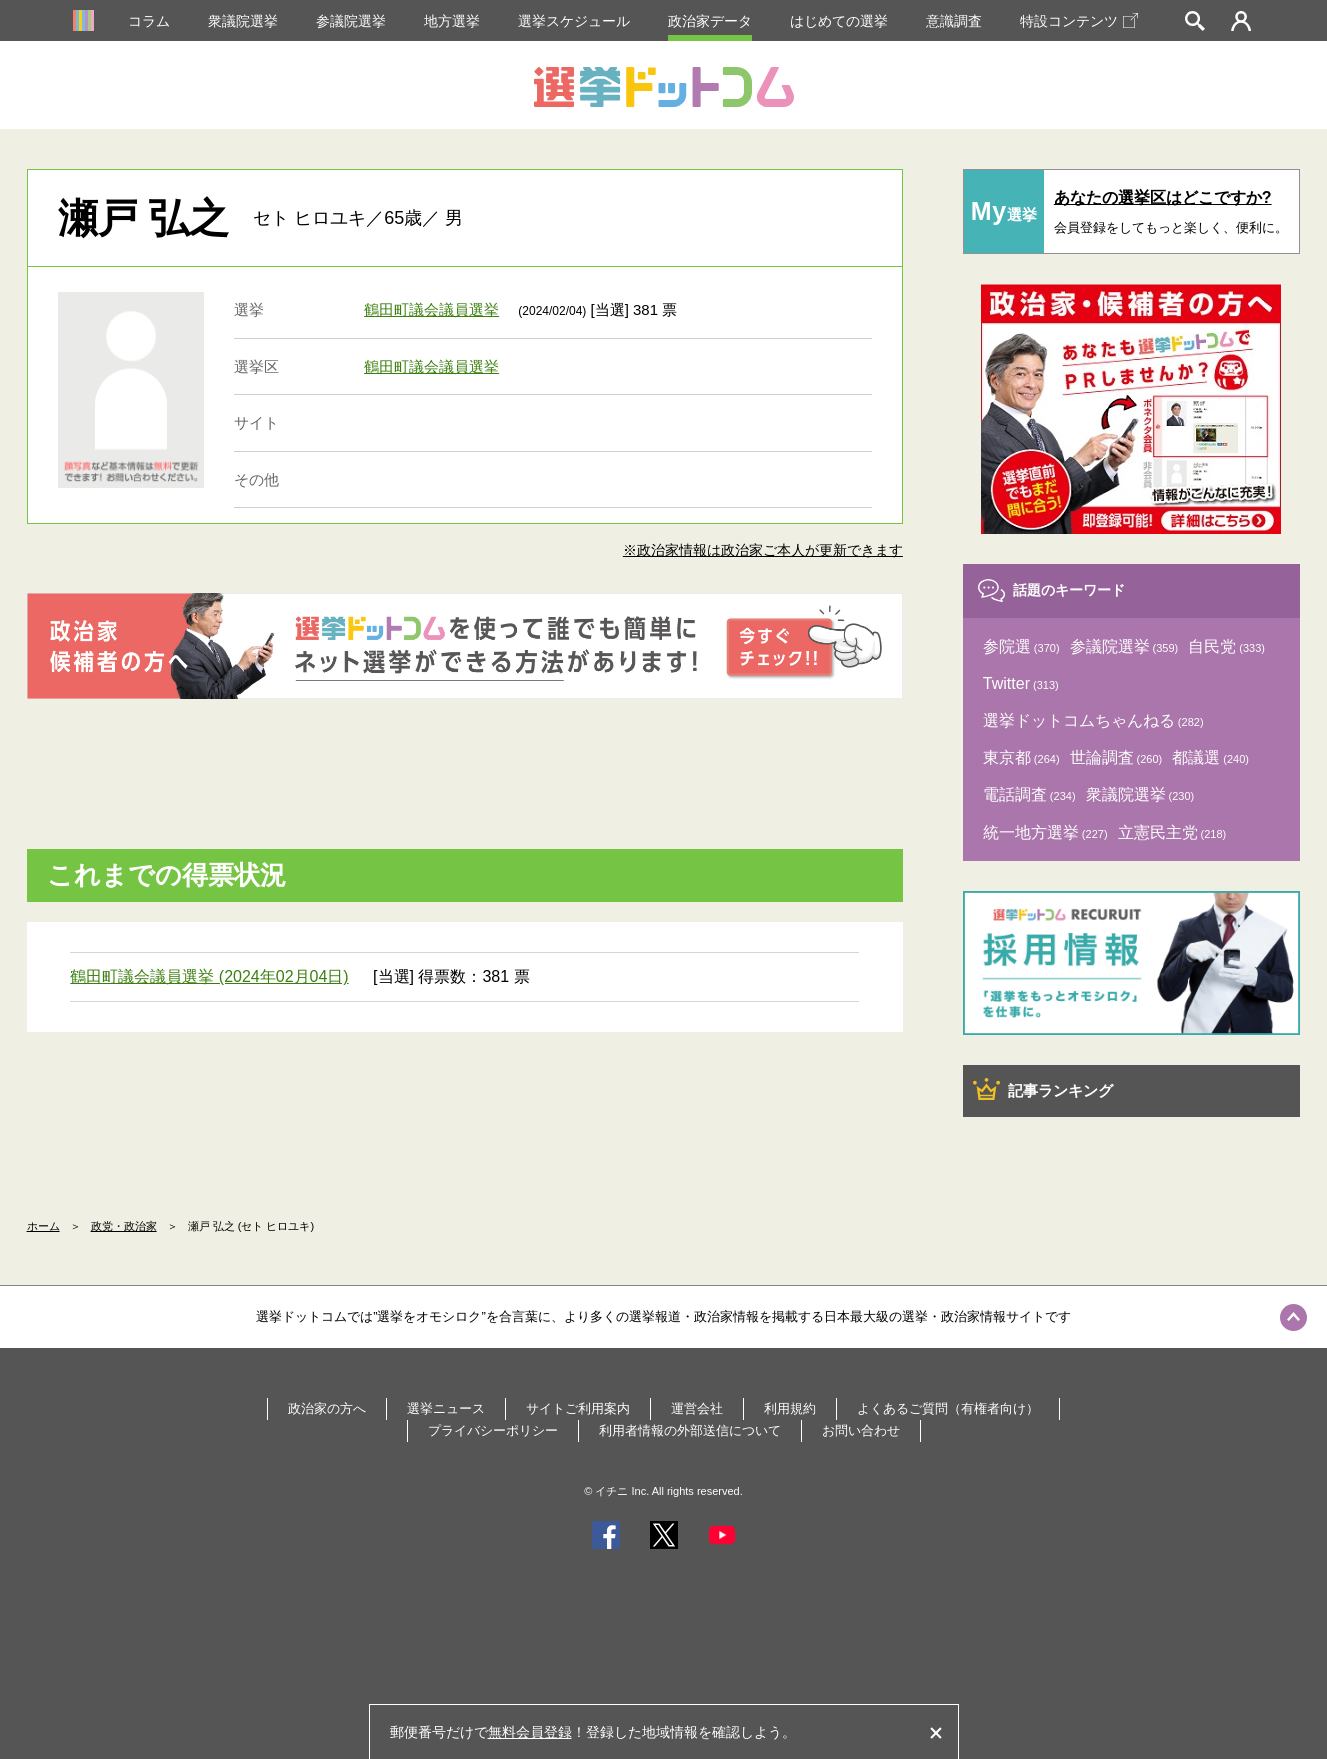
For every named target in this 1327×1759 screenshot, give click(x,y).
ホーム (43, 1226)
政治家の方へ (327, 1408)
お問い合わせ (861, 1430)
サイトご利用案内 (578, 1408)
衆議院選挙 (243, 21)
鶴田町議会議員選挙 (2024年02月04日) (209, 976)
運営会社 (697, 1408)
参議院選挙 (351, 21)
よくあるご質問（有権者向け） (948, 1408)
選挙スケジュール (574, 21)
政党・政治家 (124, 1226)
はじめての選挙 (839, 21)
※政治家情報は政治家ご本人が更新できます (763, 550)
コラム (149, 21)
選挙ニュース (446, 1408)
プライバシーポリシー (493, 1430)
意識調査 (954, 21)
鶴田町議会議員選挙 (431, 309)
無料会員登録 (530, 1732)
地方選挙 (452, 21)
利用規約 (790, 1408)
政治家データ (710, 21)
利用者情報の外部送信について (690, 1430)
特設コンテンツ (1079, 21)
